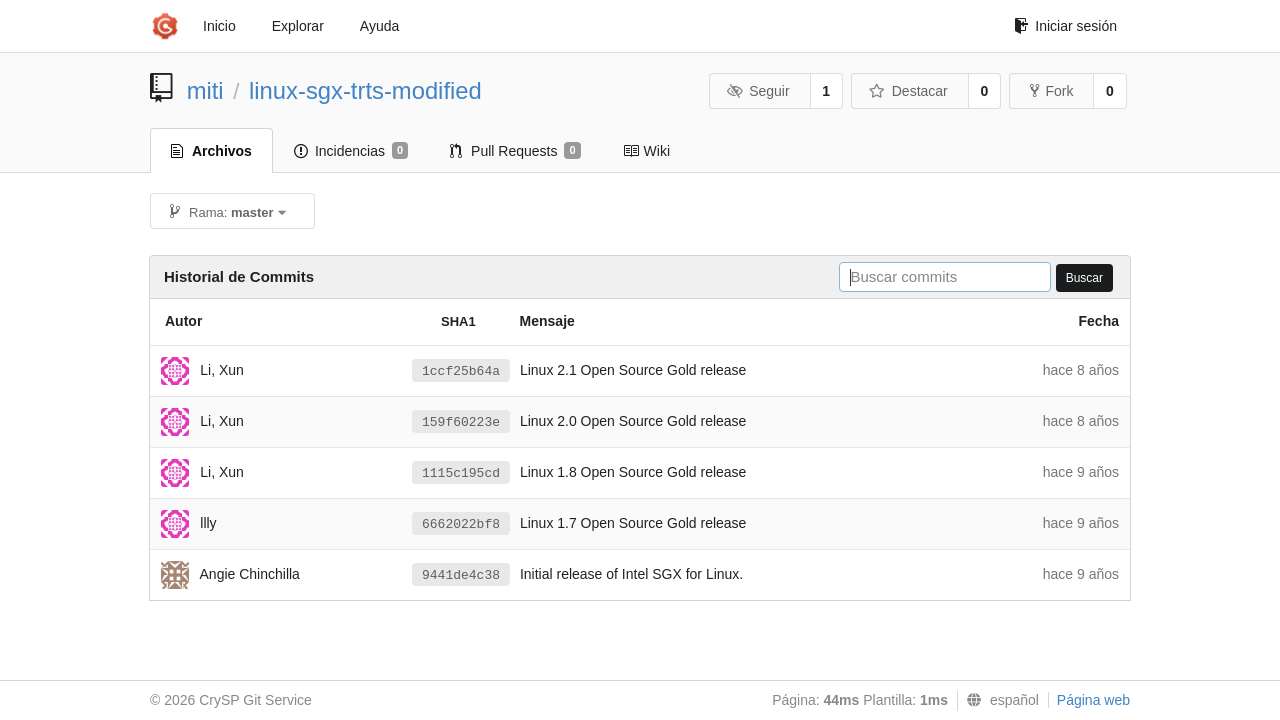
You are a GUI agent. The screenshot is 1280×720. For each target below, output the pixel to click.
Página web (1093, 700)
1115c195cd (461, 473)
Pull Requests (515, 151)
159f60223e (461, 422)
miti (205, 90)
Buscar (1084, 278)
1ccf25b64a (461, 371)
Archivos (211, 151)
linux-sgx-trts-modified (365, 90)
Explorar (298, 26)
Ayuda (379, 26)
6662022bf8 (461, 524)
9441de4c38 (461, 575)
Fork (1051, 91)
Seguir (758, 91)
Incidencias (351, 151)
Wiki (646, 151)
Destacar (908, 91)
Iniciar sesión (1065, 26)
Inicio (219, 26)
